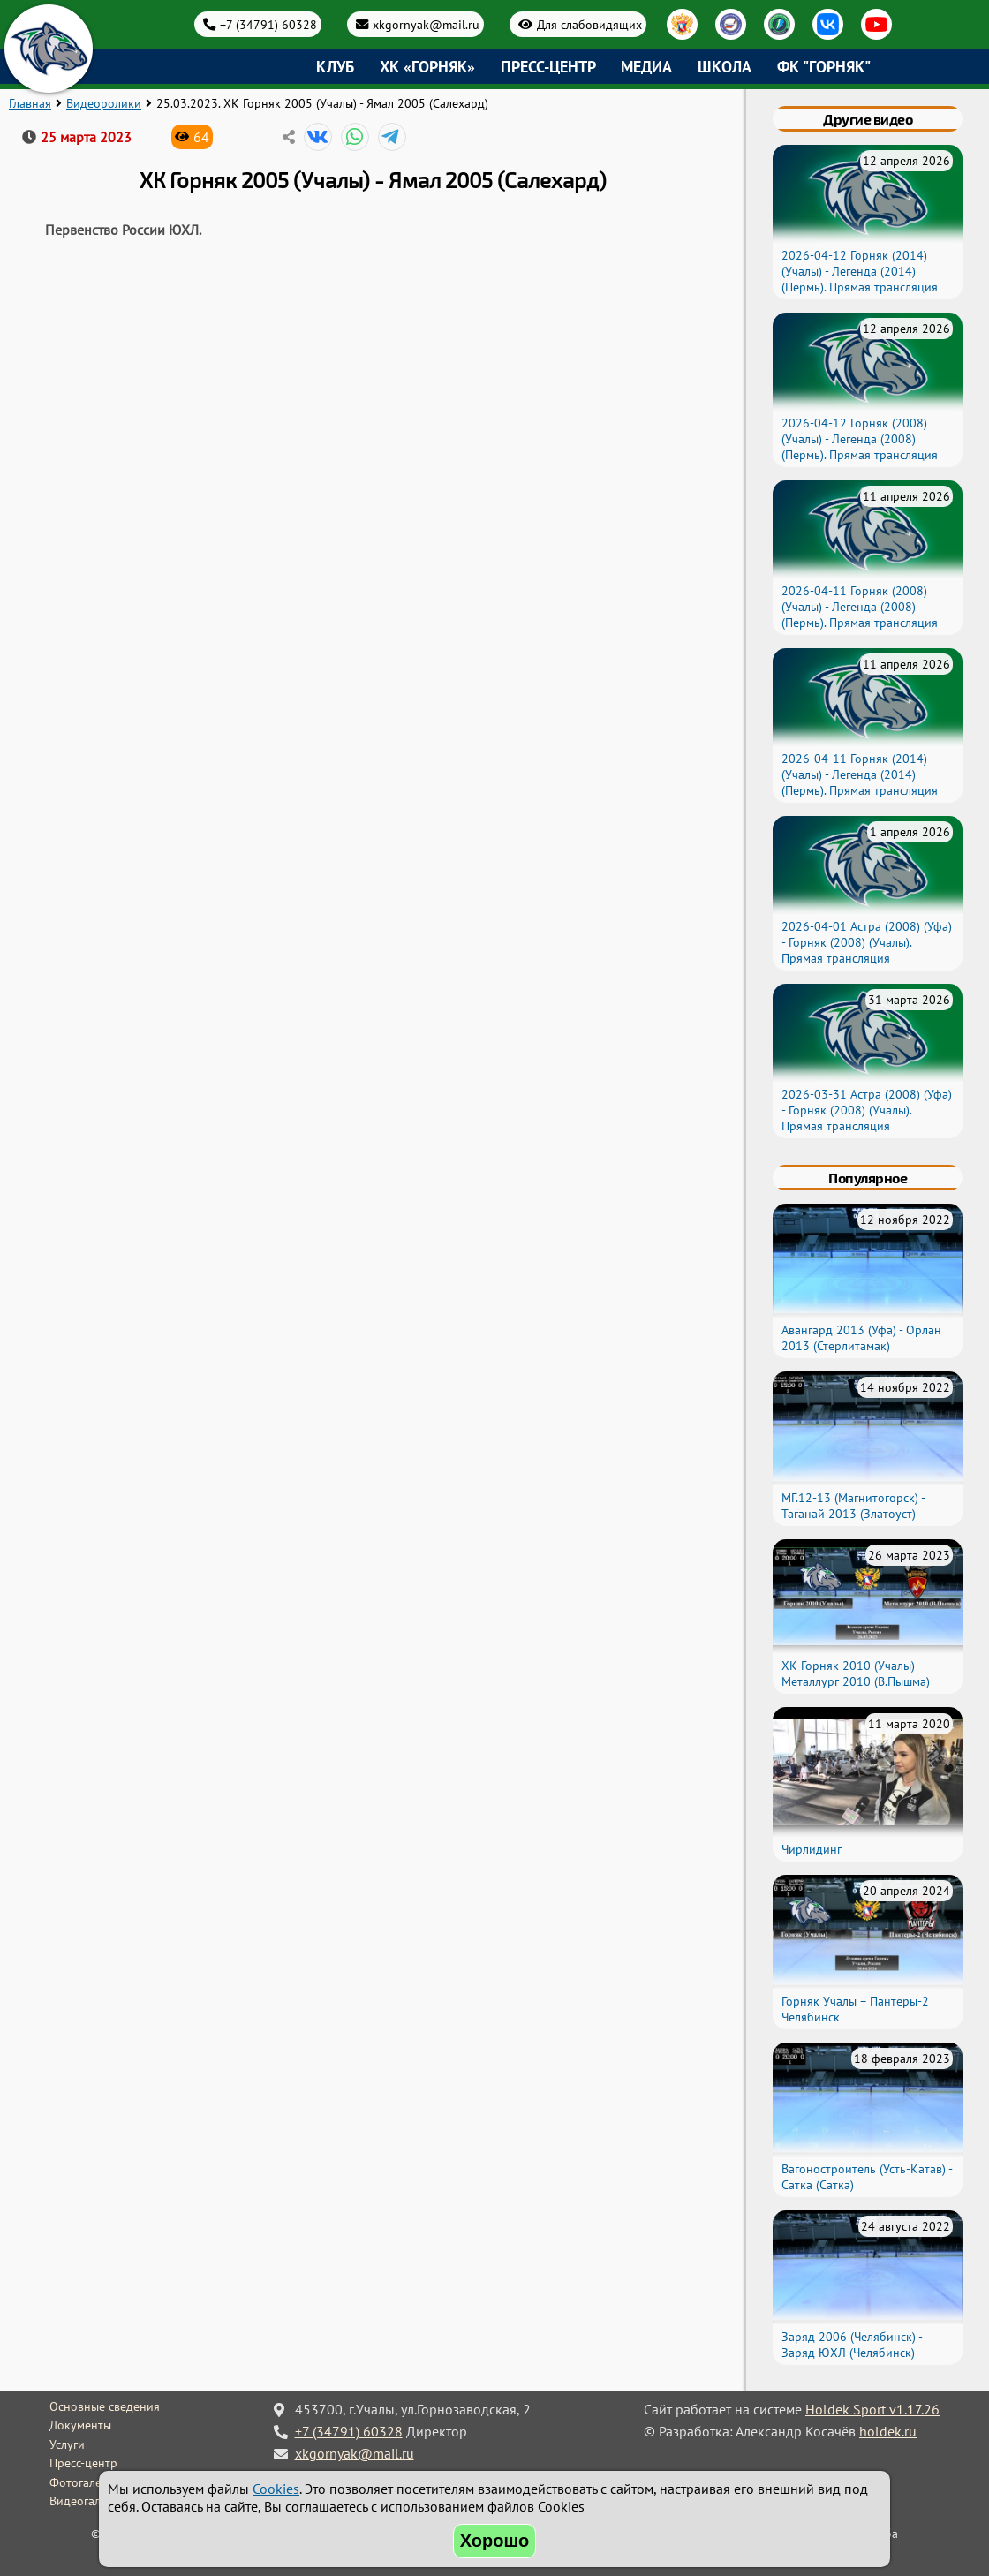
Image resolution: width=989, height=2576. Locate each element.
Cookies (276, 2488)
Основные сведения (104, 2406)
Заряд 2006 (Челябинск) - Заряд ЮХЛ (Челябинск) (851, 2345)
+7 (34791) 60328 (268, 24)
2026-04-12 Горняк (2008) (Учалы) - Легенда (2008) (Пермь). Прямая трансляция (859, 439)
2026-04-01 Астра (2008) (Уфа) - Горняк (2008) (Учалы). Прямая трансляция (866, 942)
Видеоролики (103, 103)
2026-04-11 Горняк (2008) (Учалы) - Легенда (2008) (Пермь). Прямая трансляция (859, 607)
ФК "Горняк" (824, 67)
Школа (724, 67)
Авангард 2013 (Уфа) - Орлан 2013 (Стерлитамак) (861, 1338)
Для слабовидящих (589, 24)
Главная (30, 103)
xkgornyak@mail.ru (426, 24)
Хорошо (495, 2540)
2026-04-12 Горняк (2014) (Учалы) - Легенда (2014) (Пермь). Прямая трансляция (859, 271)
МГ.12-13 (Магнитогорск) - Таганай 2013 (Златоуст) (853, 1506)
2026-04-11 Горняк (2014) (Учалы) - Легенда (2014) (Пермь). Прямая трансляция (859, 774)
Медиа (646, 67)
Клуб (335, 67)
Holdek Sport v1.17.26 (872, 2409)
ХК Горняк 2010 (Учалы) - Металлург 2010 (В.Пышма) (855, 1673)
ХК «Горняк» (427, 67)
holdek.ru (888, 2431)
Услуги (67, 2444)
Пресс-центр (548, 67)
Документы (80, 2425)
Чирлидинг (811, 1849)
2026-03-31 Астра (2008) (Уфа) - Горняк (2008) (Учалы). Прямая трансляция (866, 1110)
